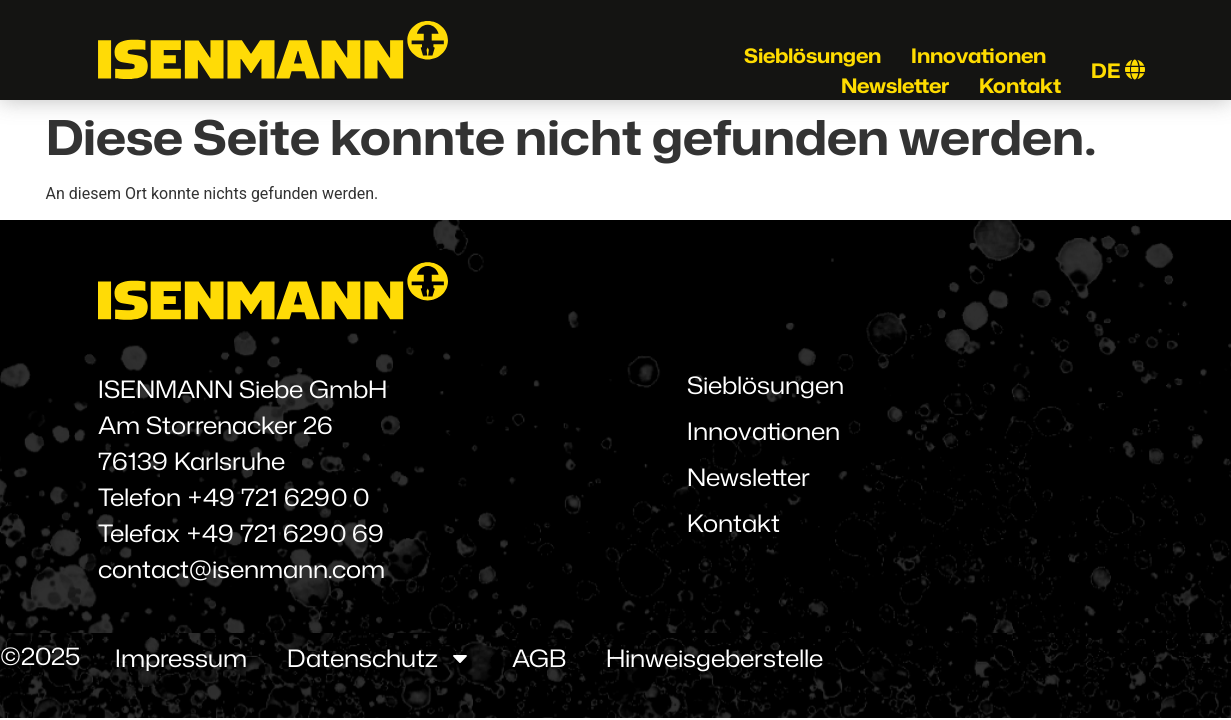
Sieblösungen (812, 55)
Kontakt (1020, 85)
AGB (539, 658)
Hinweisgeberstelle (714, 658)
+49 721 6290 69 (285, 533)
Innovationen (978, 55)
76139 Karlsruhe (191, 461)
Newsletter (895, 85)
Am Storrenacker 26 (215, 425)
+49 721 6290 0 (278, 497)
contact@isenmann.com (241, 569)
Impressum (181, 658)
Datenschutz (379, 658)
